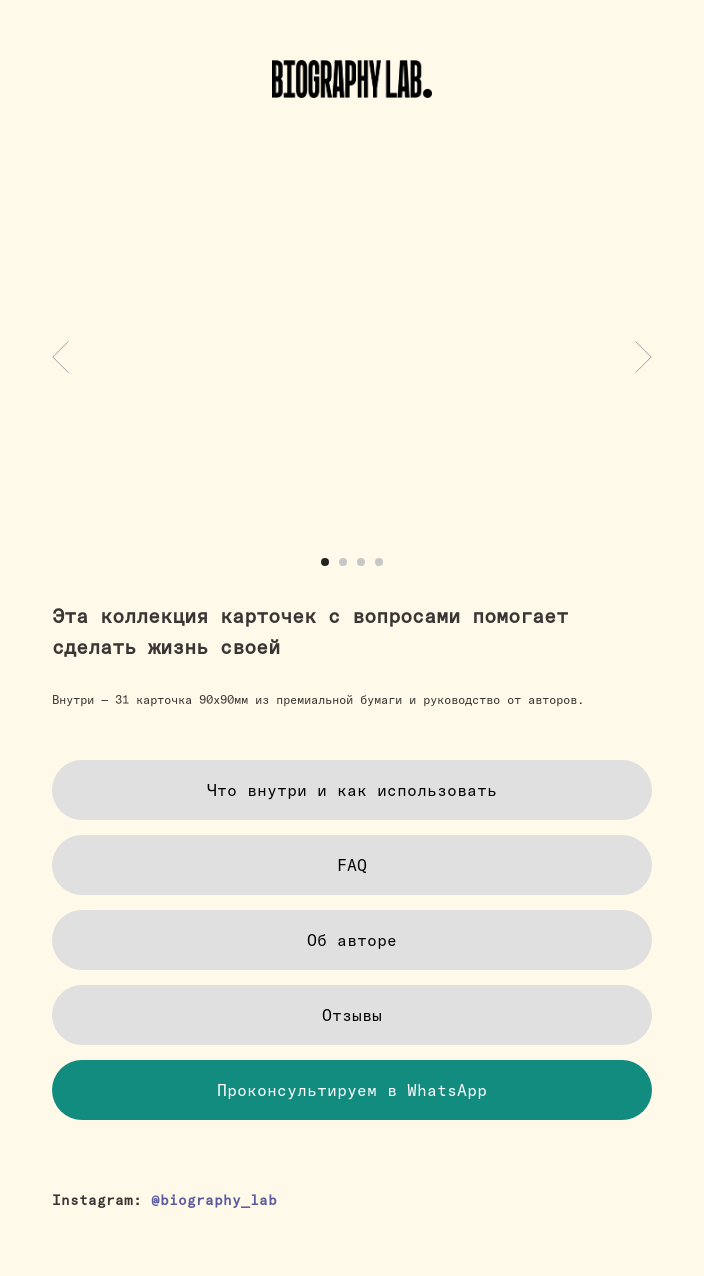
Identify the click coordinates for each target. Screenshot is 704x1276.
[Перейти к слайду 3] (361, 562)
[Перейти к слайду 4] (379, 562)
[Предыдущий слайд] (60, 356)
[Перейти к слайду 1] (325, 562)
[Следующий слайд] (643, 356)
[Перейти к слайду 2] (343, 562)
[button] (352, 790)
